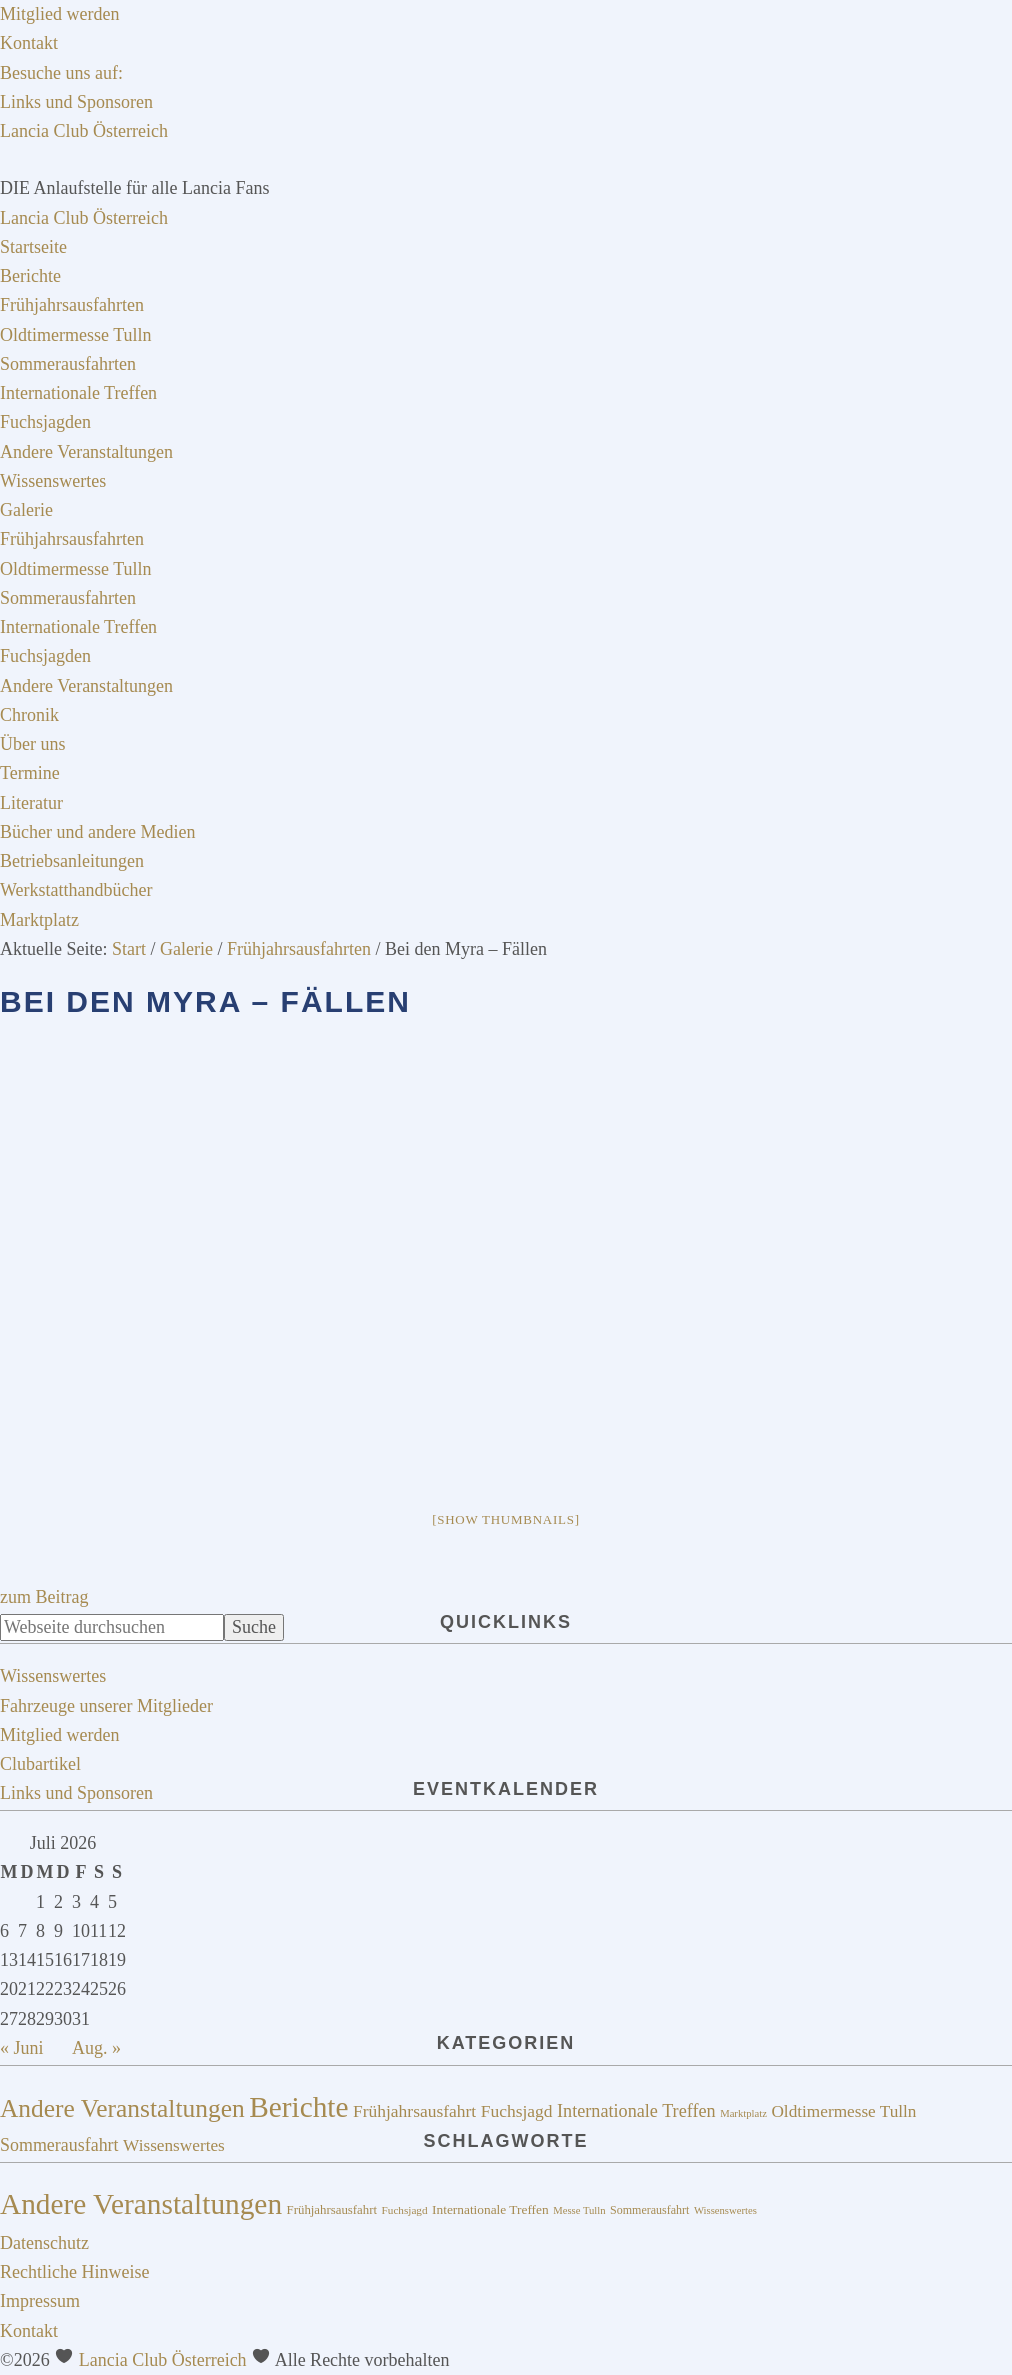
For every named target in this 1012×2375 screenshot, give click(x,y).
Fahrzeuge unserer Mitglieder (106, 1706)
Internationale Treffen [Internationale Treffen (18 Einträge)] (490, 2209)
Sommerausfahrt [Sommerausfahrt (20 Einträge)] (59, 2145)
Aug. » (96, 2048)
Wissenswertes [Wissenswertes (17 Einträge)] (174, 2145)
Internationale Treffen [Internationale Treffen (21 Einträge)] (636, 2111)
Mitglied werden (59, 1735)
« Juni (22, 2048)
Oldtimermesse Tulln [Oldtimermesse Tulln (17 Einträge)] (843, 2111)
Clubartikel (40, 1764)
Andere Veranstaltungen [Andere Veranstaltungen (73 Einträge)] (141, 2204)
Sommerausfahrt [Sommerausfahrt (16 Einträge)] (649, 2210)
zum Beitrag (44, 1597)
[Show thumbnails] (506, 1519)
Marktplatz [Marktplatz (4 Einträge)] (743, 2113)
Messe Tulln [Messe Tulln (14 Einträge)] (579, 2210)
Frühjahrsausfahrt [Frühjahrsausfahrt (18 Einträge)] (414, 2111)
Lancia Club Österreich (84, 131)
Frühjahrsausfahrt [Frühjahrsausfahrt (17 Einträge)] (332, 2210)
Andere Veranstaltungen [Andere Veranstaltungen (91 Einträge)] (122, 2108)
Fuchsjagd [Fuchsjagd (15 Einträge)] (405, 2210)
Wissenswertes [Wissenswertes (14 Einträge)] (725, 2210)
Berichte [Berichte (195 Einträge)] (298, 2107)
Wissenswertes (53, 1676)
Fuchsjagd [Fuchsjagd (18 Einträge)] (517, 2111)
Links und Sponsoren (76, 1793)
